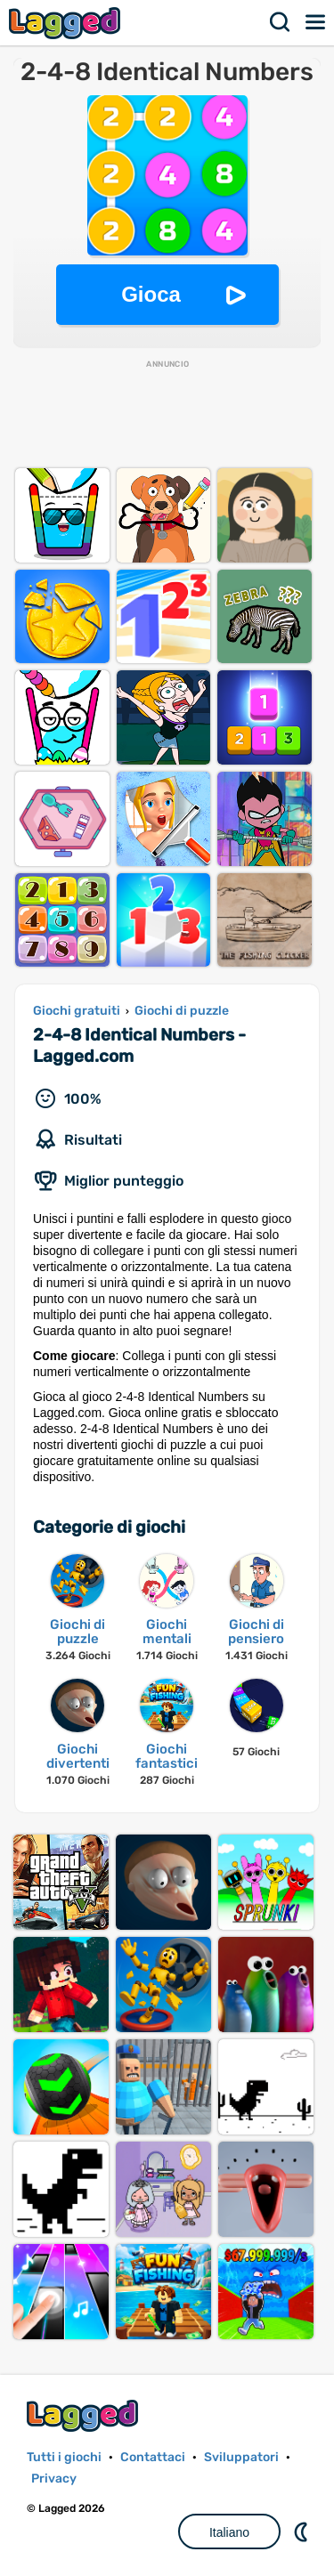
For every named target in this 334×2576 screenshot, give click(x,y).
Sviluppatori (241, 2457)
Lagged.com (85, 2415)
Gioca (151, 294)
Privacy (54, 2478)
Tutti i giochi (64, 2457)
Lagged (67, 22)
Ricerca (280, 22)
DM (303, 2531)
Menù (316, 22)
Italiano (229, 2532)
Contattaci (152, 2457)
